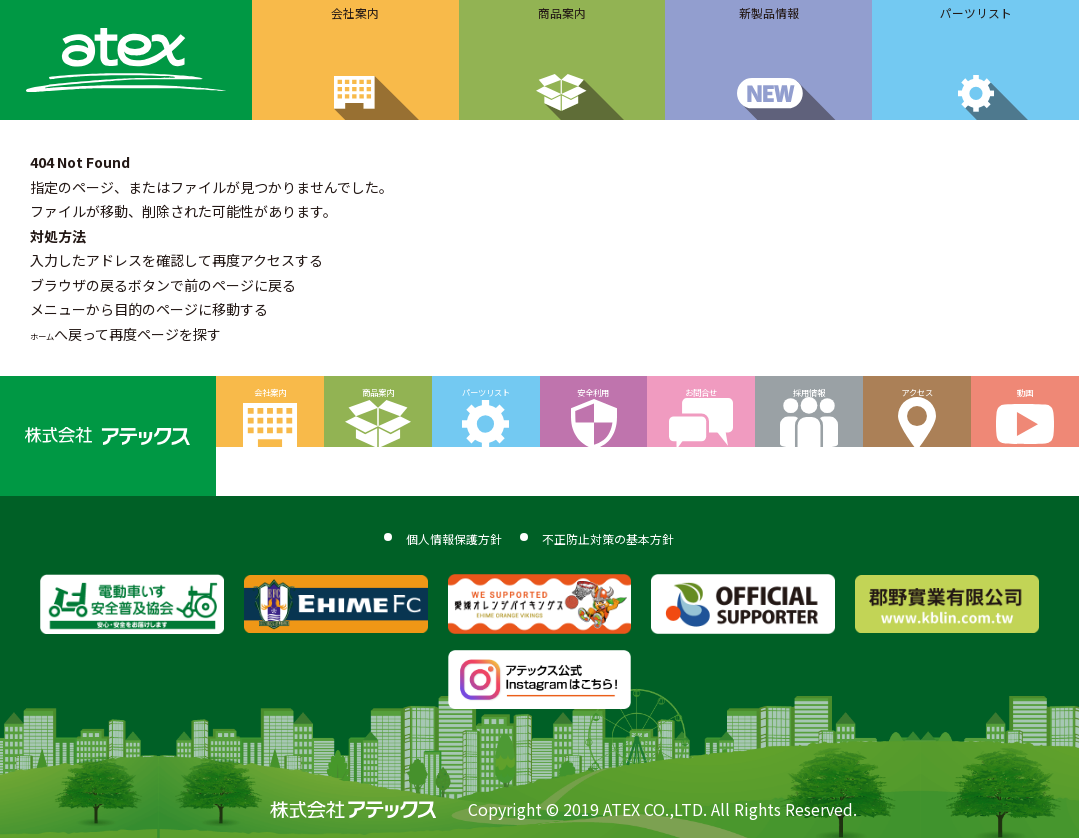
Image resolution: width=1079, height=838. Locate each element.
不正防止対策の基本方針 (640, 535)
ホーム (51, 334)
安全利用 (593, 403)
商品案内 (562, 22)
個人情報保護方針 (410, 535)
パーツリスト (486, 403)
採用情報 (809, 403)
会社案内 (355, 22)
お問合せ (701, 403)
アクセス (917, 403)
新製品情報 (769, 22)
